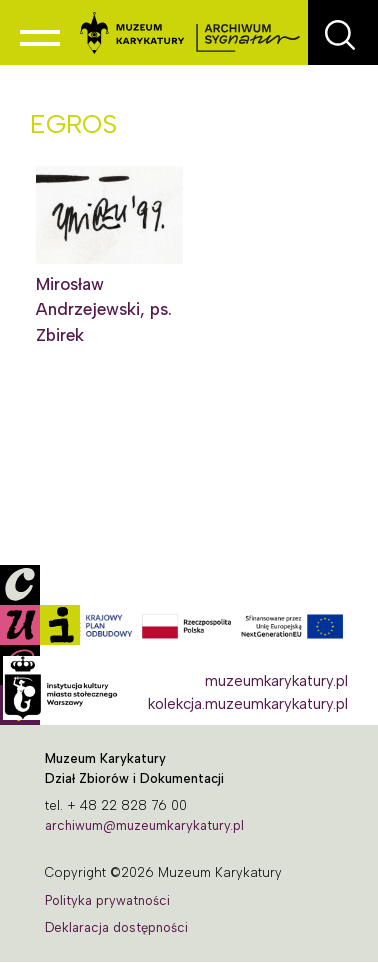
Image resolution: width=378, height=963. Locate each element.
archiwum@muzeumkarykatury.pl (144, 825)
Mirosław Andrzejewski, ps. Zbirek (104, 309)
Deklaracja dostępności (116, 927)
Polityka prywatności (107, 900)
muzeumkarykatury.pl (276, 681)
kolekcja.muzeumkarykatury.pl (248, 704)
